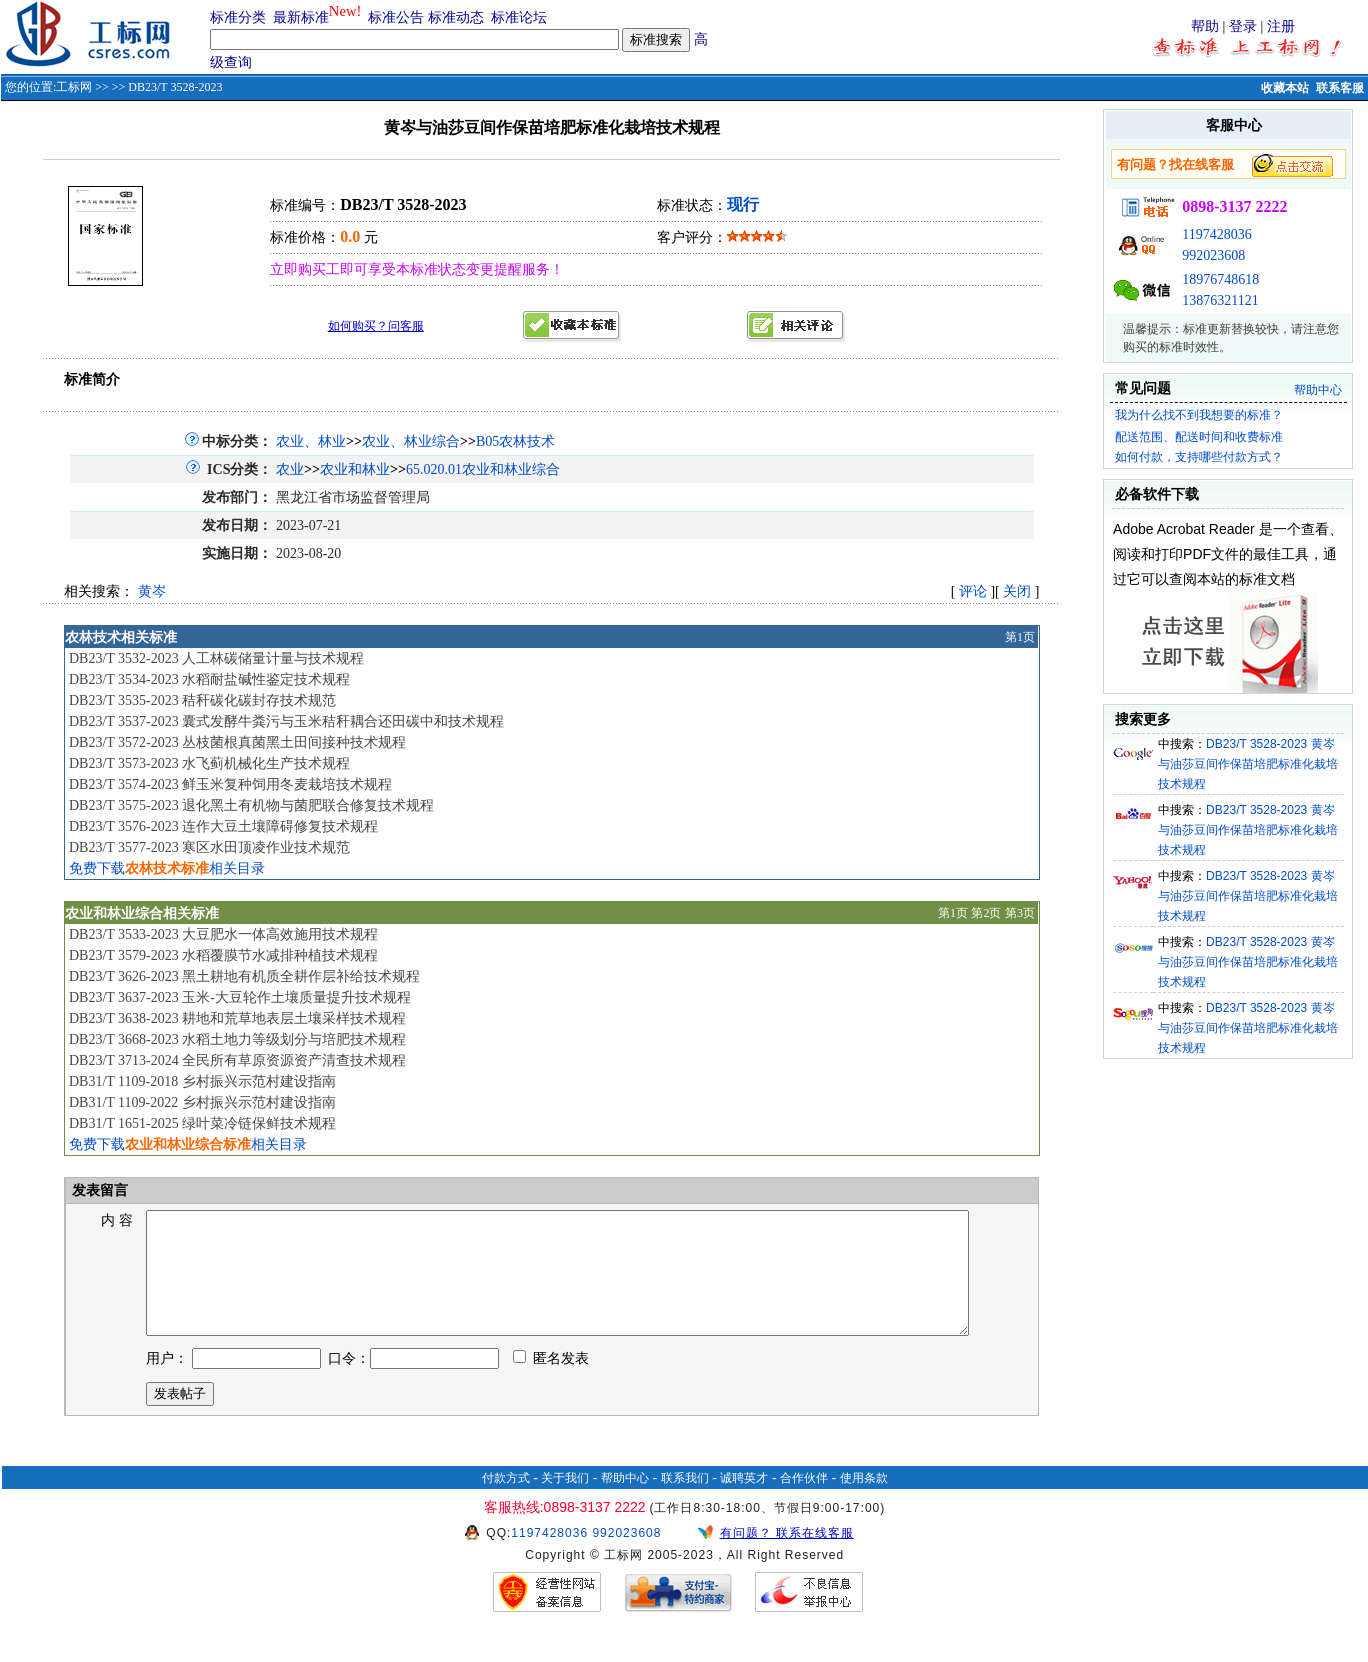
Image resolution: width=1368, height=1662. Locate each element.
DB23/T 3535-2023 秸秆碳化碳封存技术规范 (202, 700)
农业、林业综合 (411, 441)
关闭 (1017, 591)
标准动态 (456, 17)
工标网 (74, 87)
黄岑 (152, 591)
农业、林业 (311, 441)
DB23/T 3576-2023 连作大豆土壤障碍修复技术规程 (223, 826)
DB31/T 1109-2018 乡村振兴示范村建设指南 (202, 1081)
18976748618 (1220, 279)
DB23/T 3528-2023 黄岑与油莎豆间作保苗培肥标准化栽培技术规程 (1248, 764)
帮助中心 (1318, 390)
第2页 (986, 913)
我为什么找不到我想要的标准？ (1199, 415)
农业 (290, 469)
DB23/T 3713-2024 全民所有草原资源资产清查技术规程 (237, 1060)
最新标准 (301, 17)
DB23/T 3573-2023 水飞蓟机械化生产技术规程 (209, 763)
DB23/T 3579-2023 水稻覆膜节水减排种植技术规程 (223, 955)
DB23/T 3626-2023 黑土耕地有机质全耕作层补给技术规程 (244, 976)
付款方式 (506, 1502)
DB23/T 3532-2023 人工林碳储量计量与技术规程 (216, 658)
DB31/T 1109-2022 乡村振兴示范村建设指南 (202, 1102)
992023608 (1213, 255)
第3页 (1020, 913)
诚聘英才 (744, 1502)
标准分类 (238, 17)
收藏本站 (1285, 88)
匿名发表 (551, 1382)
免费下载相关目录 (167, 868)
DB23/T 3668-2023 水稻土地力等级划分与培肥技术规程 (237, 1039)
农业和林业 (355, 469)
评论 (973, 591)
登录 (1243, 26)
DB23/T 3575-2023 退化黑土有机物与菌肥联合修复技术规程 (251, 805)
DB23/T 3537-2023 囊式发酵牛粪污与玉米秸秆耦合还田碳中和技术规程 (286, 721)
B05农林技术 (515, 441)
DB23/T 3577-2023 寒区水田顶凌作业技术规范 (209, 847)
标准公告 (396, 17)
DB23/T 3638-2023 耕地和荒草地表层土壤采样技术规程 (237, 1018)
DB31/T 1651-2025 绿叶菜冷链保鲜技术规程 (202, 1123)
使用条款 (864, 1502)
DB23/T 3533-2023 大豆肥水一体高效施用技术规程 (223, 934)
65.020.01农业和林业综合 (483, 469)
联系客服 (1340, 88)
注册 (1281, 26)
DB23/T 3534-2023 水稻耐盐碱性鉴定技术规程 (209, 679)
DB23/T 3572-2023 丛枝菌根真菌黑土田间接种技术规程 (237, 742)
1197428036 (1216, 234)
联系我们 (685, 1502)
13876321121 (1220, 300)
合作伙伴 (804, 1502)
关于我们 (565, 1502)
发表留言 (98, 1190)
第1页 (1020, 637)
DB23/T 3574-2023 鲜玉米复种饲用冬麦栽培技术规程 (230, 784)
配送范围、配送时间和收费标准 (1199, 437)
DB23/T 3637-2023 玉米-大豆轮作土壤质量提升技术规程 (240, 997)
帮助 (1205, 26)
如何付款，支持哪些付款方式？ (1199, 457)
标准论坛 (519, 17)
